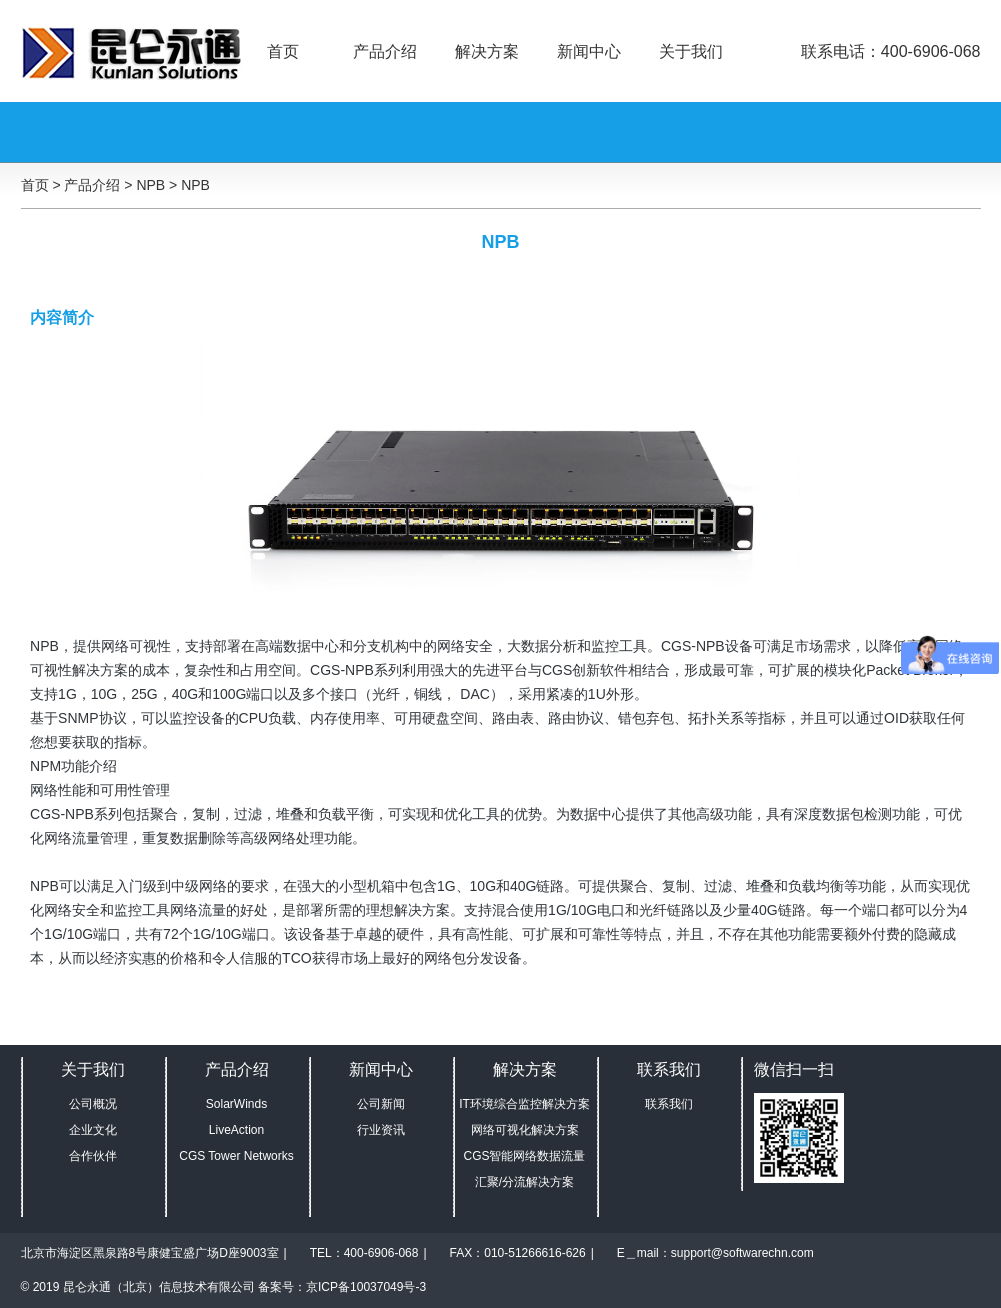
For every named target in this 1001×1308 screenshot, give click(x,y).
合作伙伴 (93, 1156)
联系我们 (669, 1104)
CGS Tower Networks (236, 1156)
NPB (195, 185)
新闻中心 (589, 51)
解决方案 (487, 51)
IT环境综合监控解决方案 (524, 1104)
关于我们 (691, 51)
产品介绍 (385, 51)
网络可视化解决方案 (525, 1130)
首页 (283, 51)
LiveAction (236, 1130)
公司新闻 (381, 1104)
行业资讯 (381, 1130)
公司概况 (93, 1104)
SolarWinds (236, 1104)
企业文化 (93, 1130)
